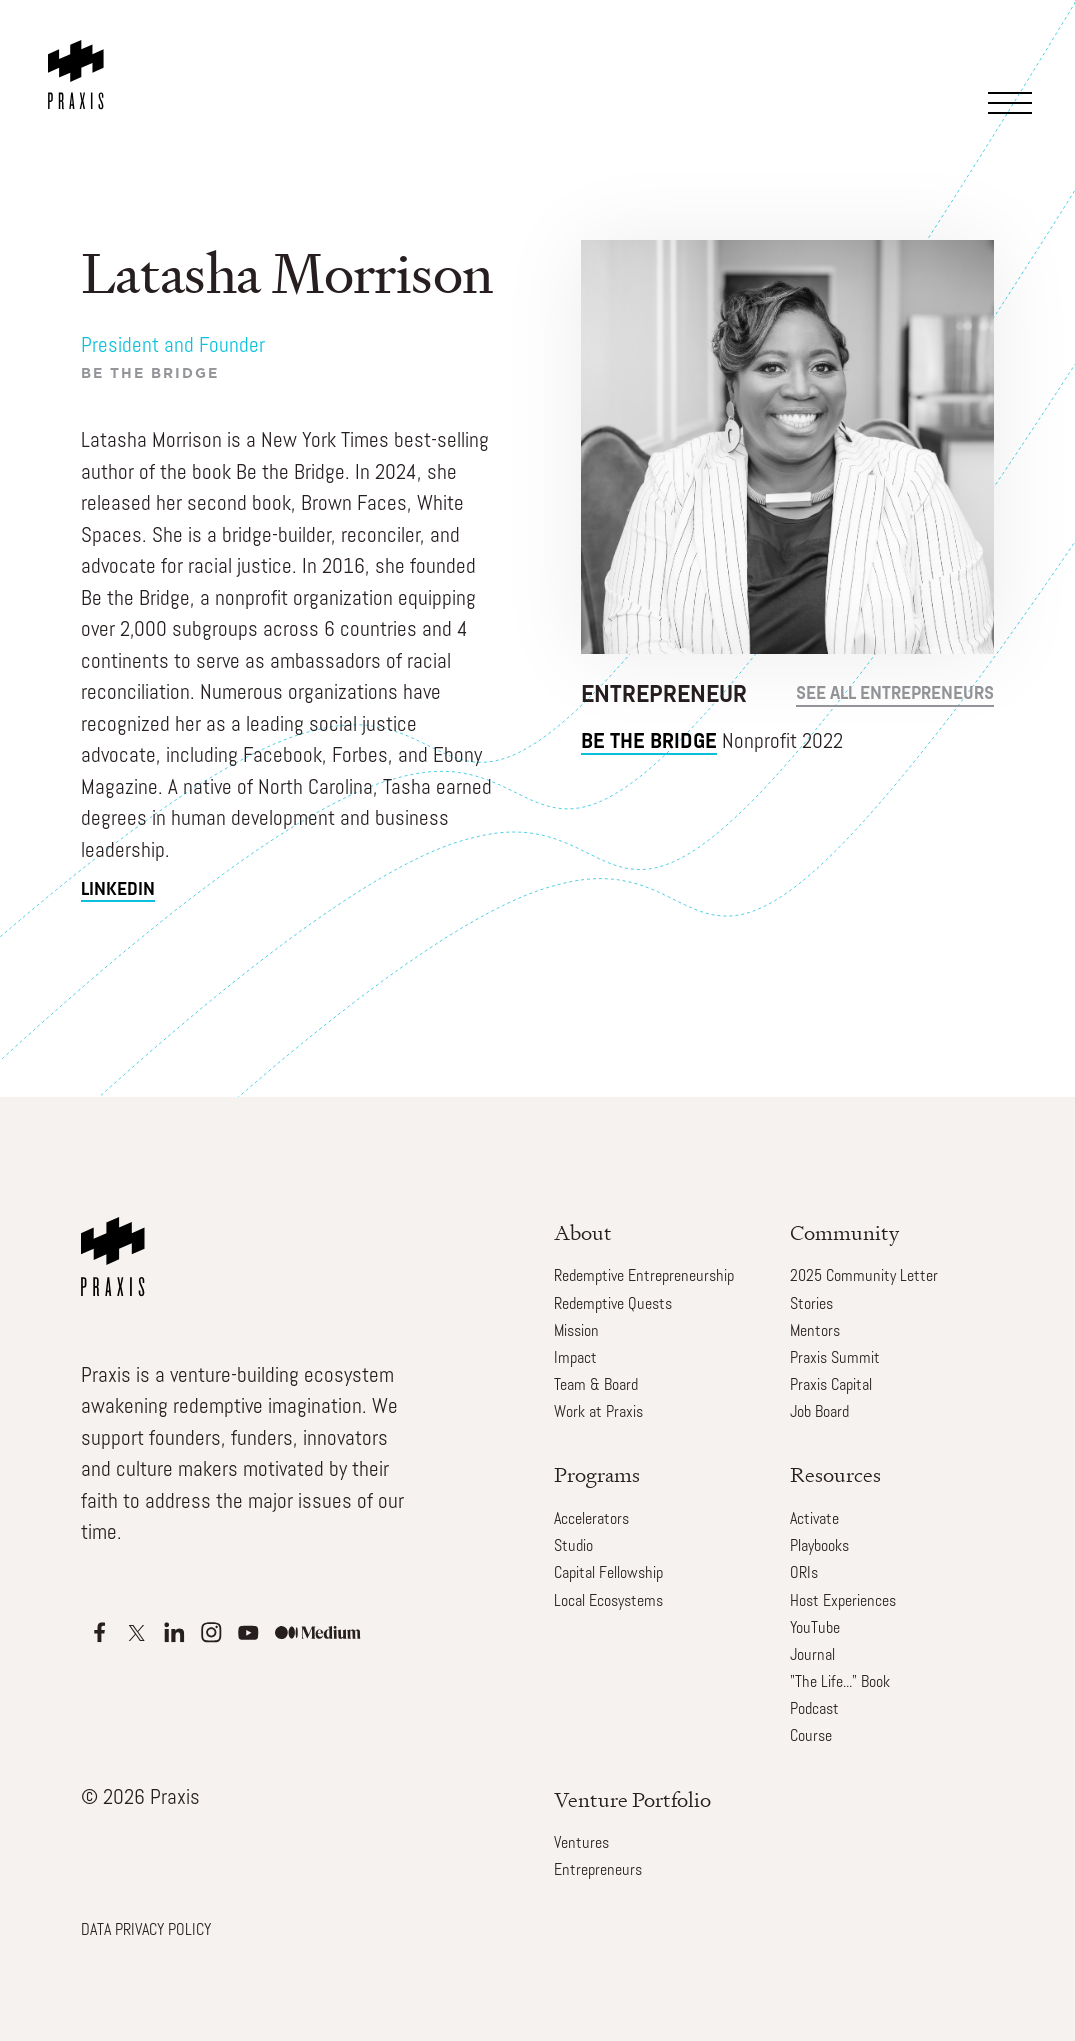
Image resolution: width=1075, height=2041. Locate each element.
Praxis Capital (831, 1386)
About (583, 1232)
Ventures (581, 1844)
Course (811, 1737)
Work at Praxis (598, 1413)
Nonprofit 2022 (712, 743)
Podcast (814, 1710)
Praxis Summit (835, 1359)
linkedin (118, 890)
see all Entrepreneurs (895, 694)
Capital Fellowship (608, 1574)
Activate (814, 1520)
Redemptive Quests (613, 1305)
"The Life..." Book (840, 1683)
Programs (597, 1474)
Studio (573, 1547)
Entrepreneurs (598, 1871)
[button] (1013, 75)
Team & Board (596, 1386)
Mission (576, 1332)
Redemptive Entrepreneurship (644, 1277)
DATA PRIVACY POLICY (146, 1931)
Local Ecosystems (608, 1602)
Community (844, 1232)
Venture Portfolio (632, 1799)
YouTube (815, 1629)
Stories (811, 1305)
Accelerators (591, 1520)
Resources (835, 1474)
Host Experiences (843, 1602)
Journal (812, 1656)
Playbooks (819, 1547)
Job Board (819, 1413)
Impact (575, 1359)
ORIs (804, 1574)
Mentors (815, 1332)
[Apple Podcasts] (99, 1632)
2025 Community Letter (864, 1277)
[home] (80, 55)
